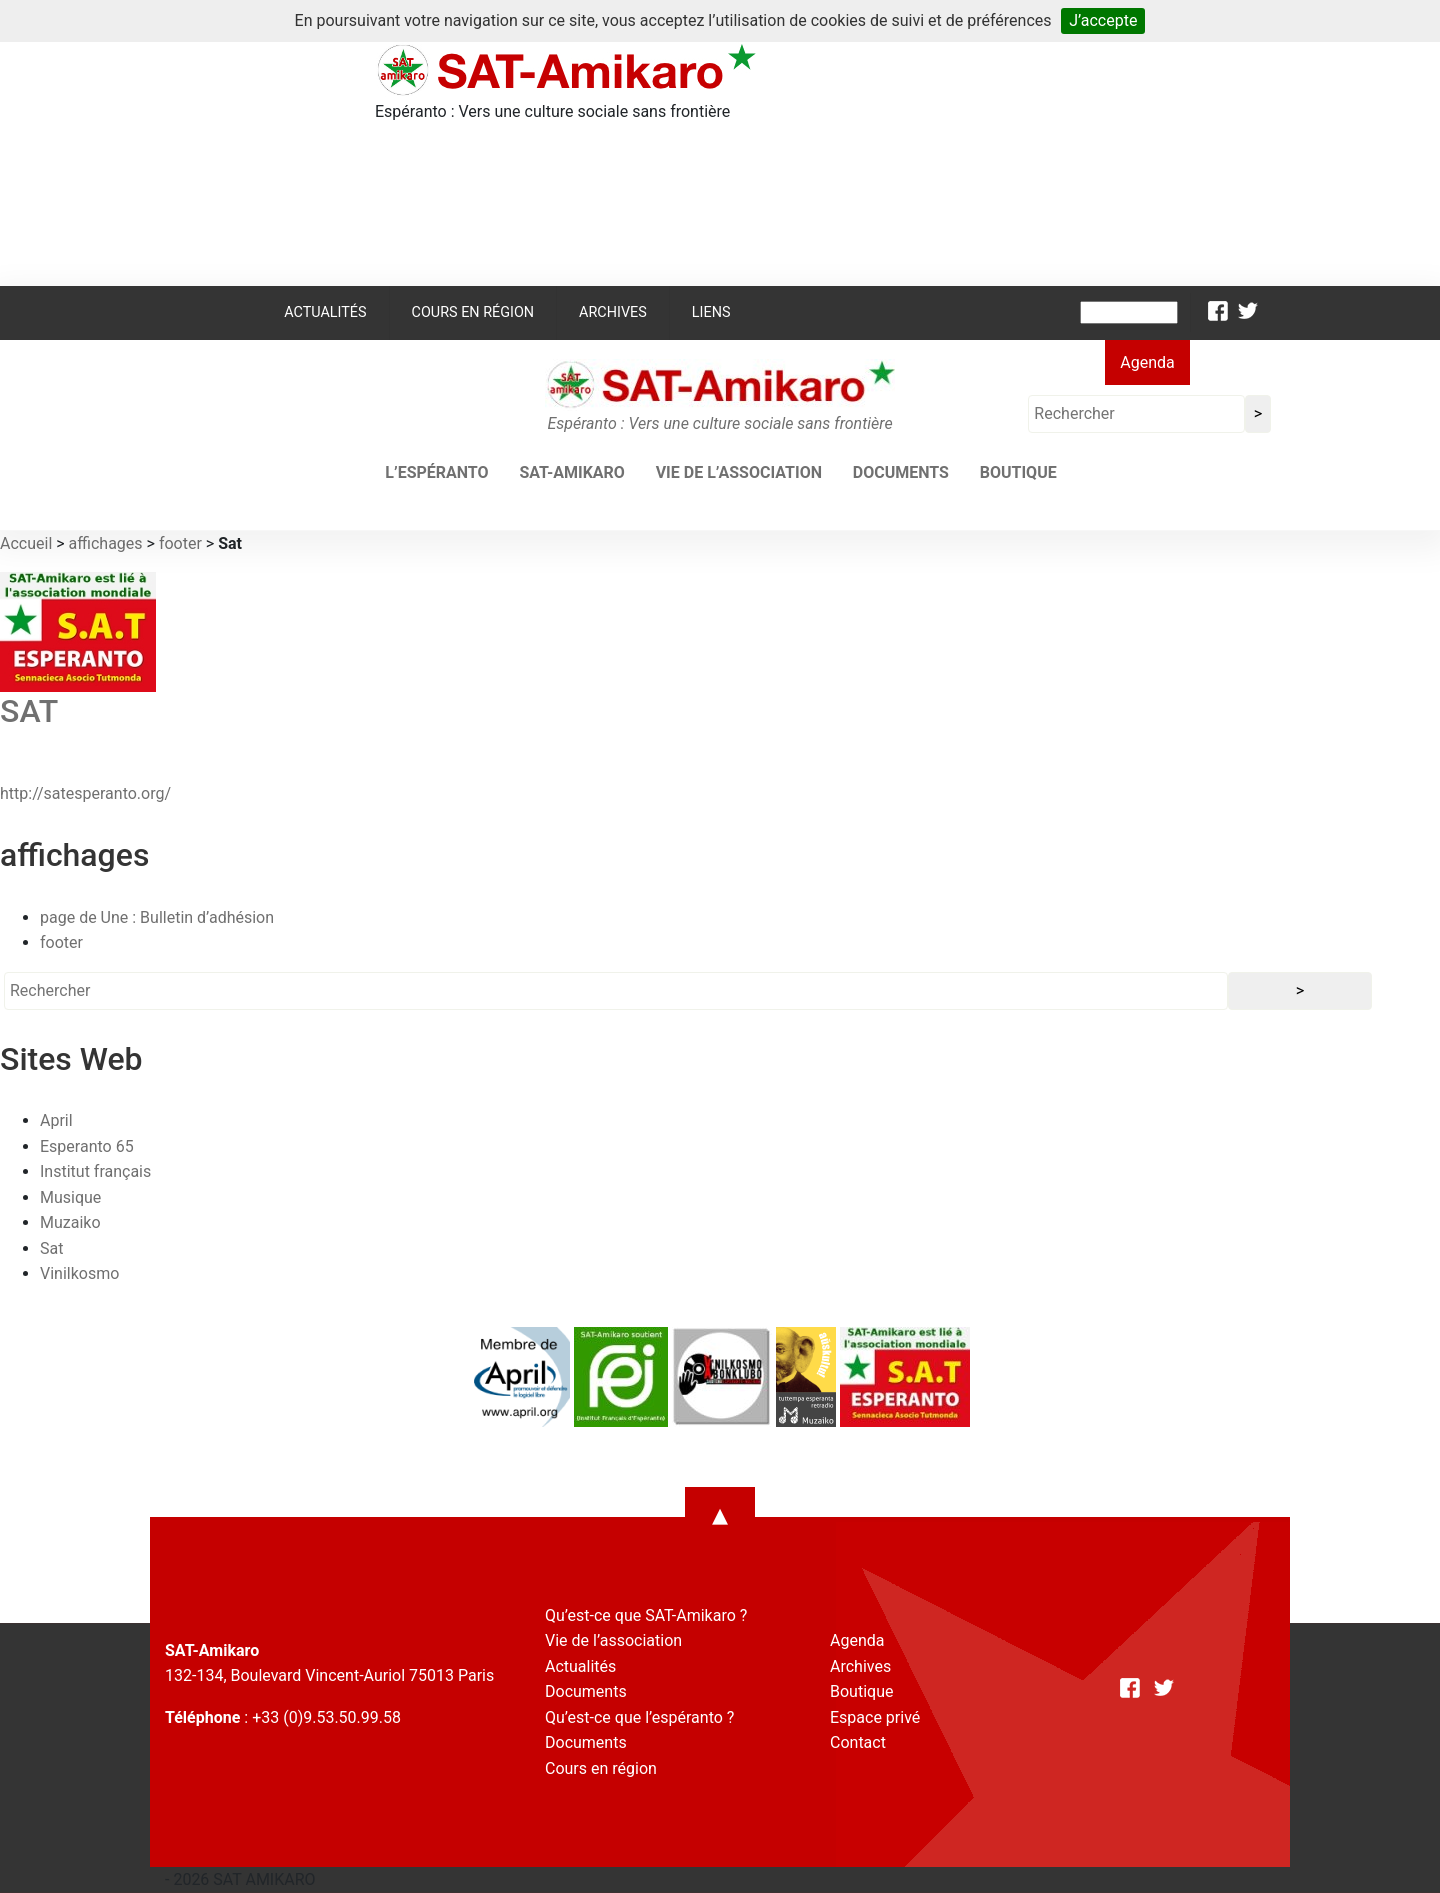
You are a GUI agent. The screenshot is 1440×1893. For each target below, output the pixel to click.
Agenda (1147, 362)
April (56, 1120)
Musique (70, 1197)
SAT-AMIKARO (571, 472)
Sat (51, 1248)
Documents (901, 472)
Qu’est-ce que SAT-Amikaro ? (646, 1615)
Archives (613, 312)
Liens (711, 312)
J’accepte (1103, 20)
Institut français (95, 1171)
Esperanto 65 (87, 1146)
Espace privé (875, 1717)
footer (180, 543)
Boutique (1018, 472)
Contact (858, 1742)
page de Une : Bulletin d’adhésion (157, 917)
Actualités (325, 312)
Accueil (26, 543)
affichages (106, 543)
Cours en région (473, 312)
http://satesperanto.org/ (85, 793)
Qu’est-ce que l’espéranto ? (639, 1717)
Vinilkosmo (79, 1273)
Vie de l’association (739, 472)
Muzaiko (70, 1222)
